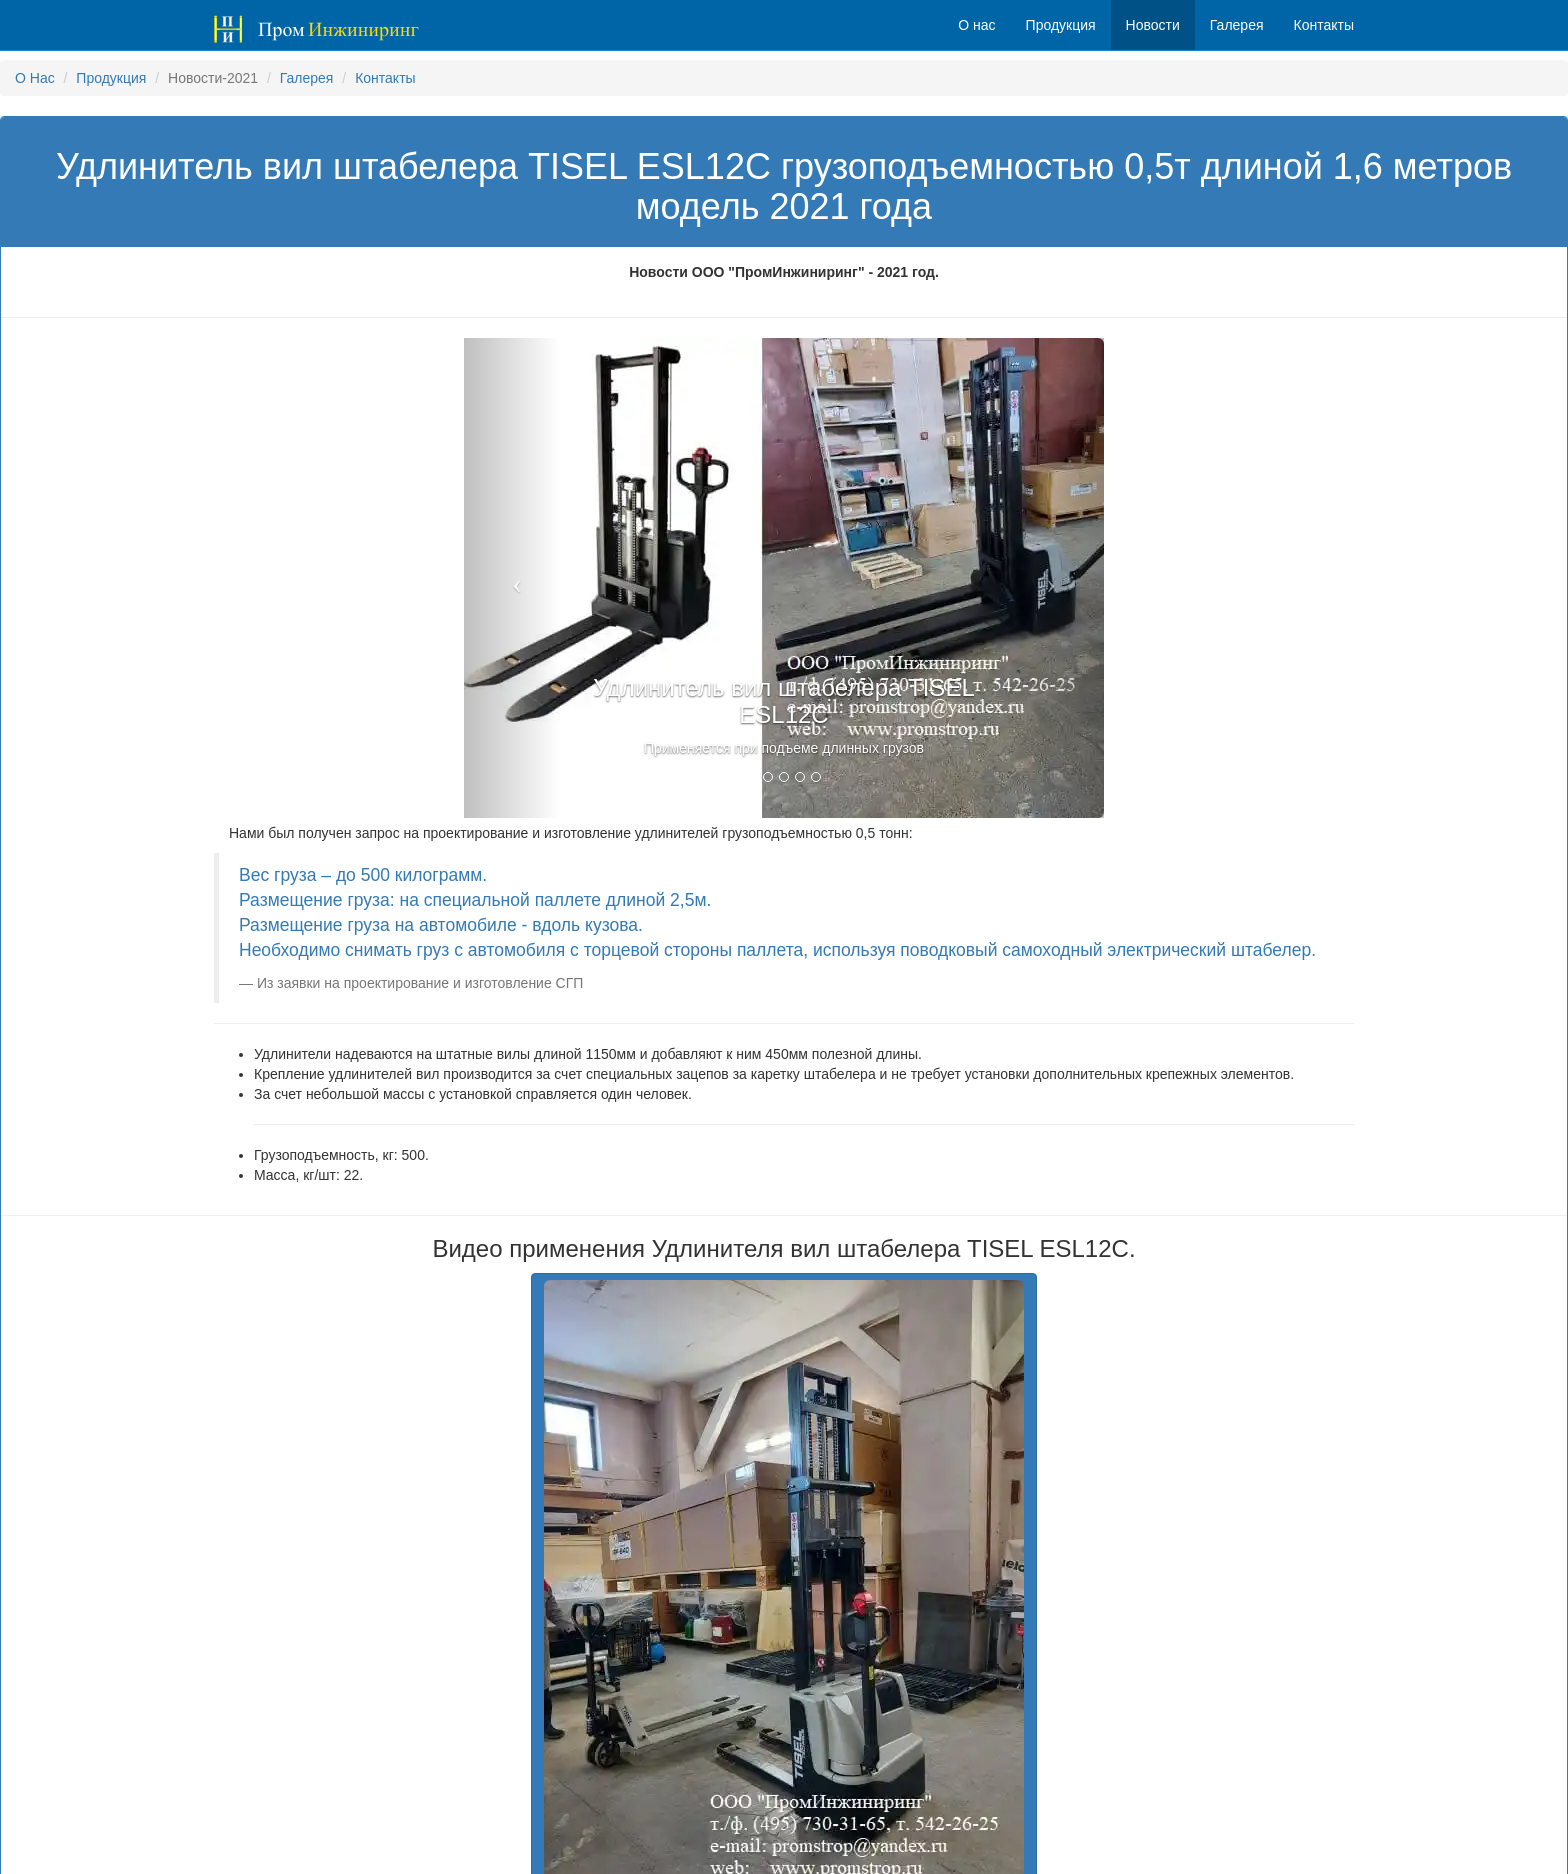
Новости (1153, 25)
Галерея (307, 78)
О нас (976, 25)
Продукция (111, 78)
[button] (512, 578)
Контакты (385, 78)
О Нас (35, 78)
